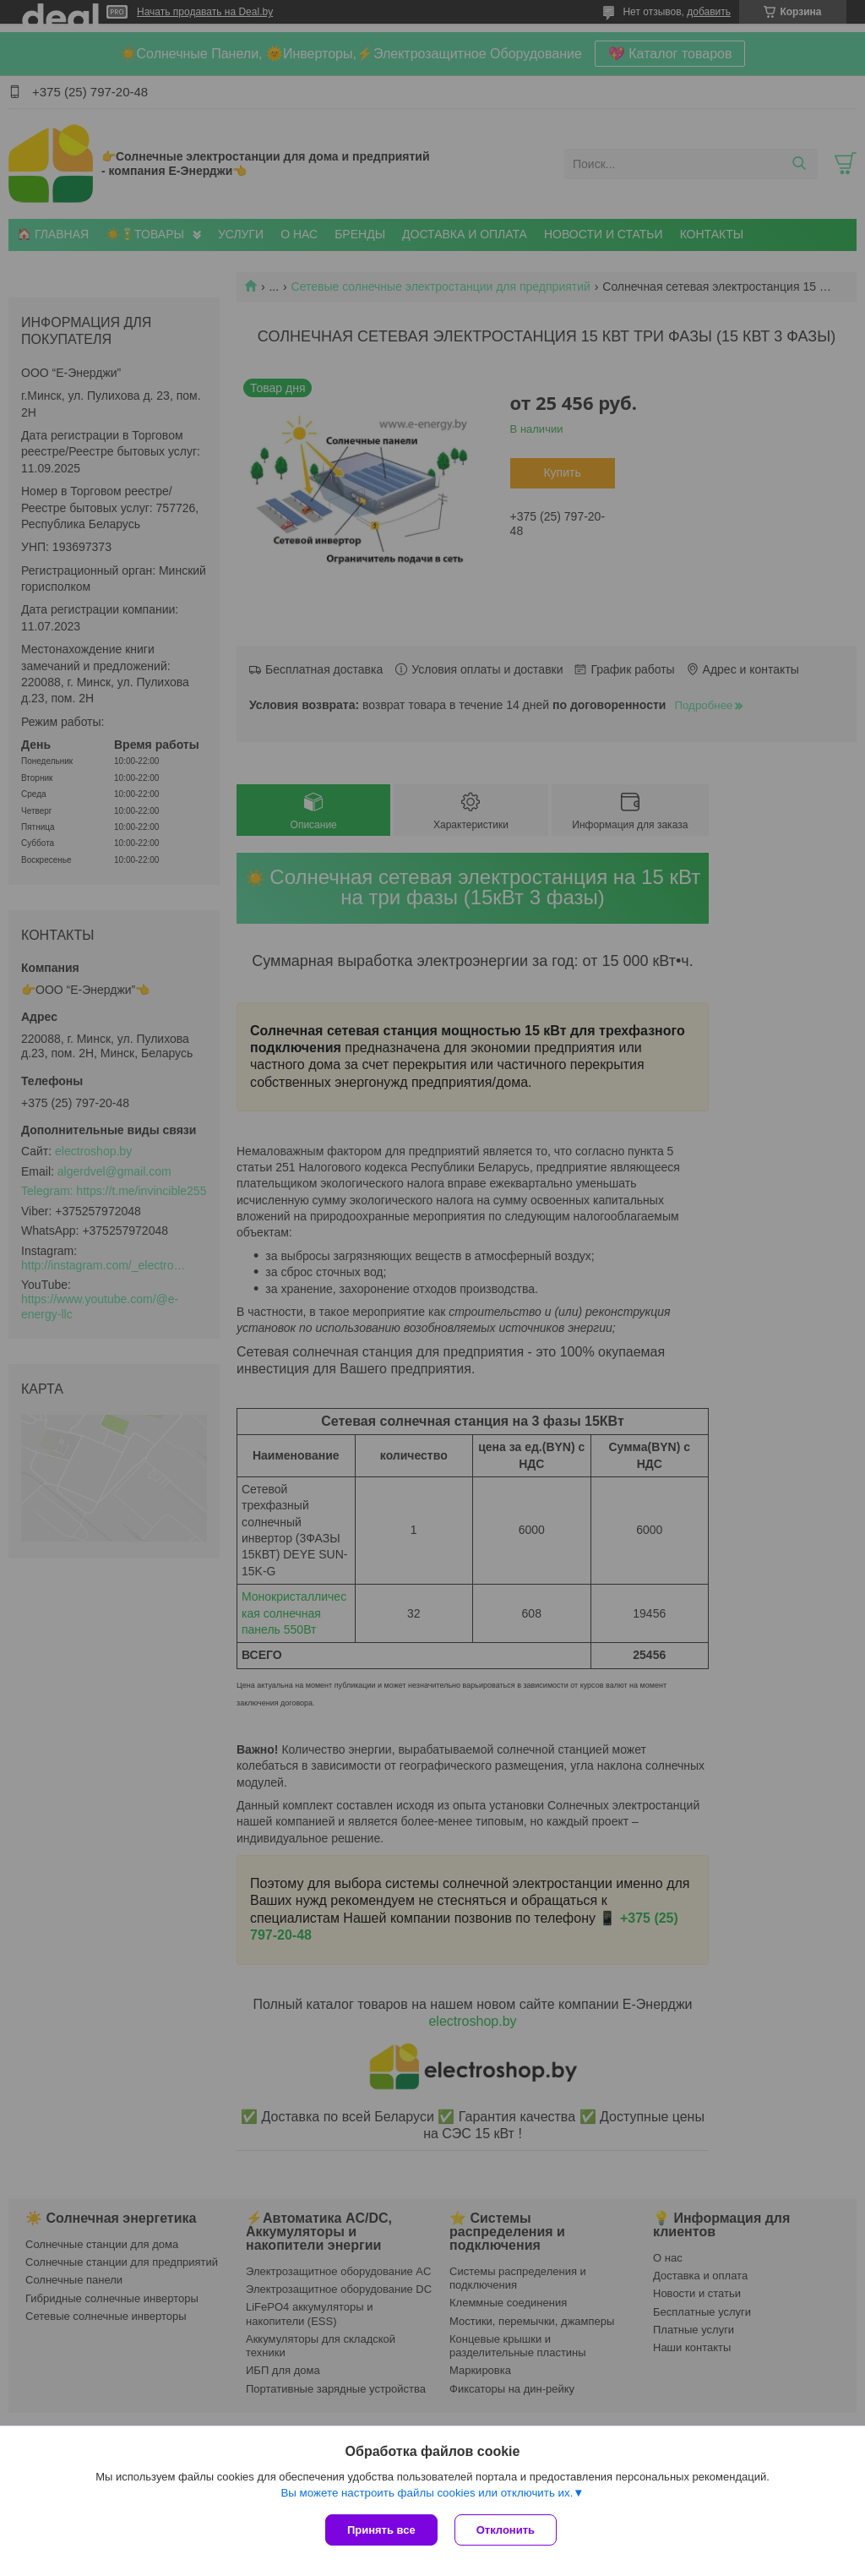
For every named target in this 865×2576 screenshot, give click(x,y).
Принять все (381, 2530)
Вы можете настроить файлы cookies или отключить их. (426, 2492)
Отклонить (505, 2530)
